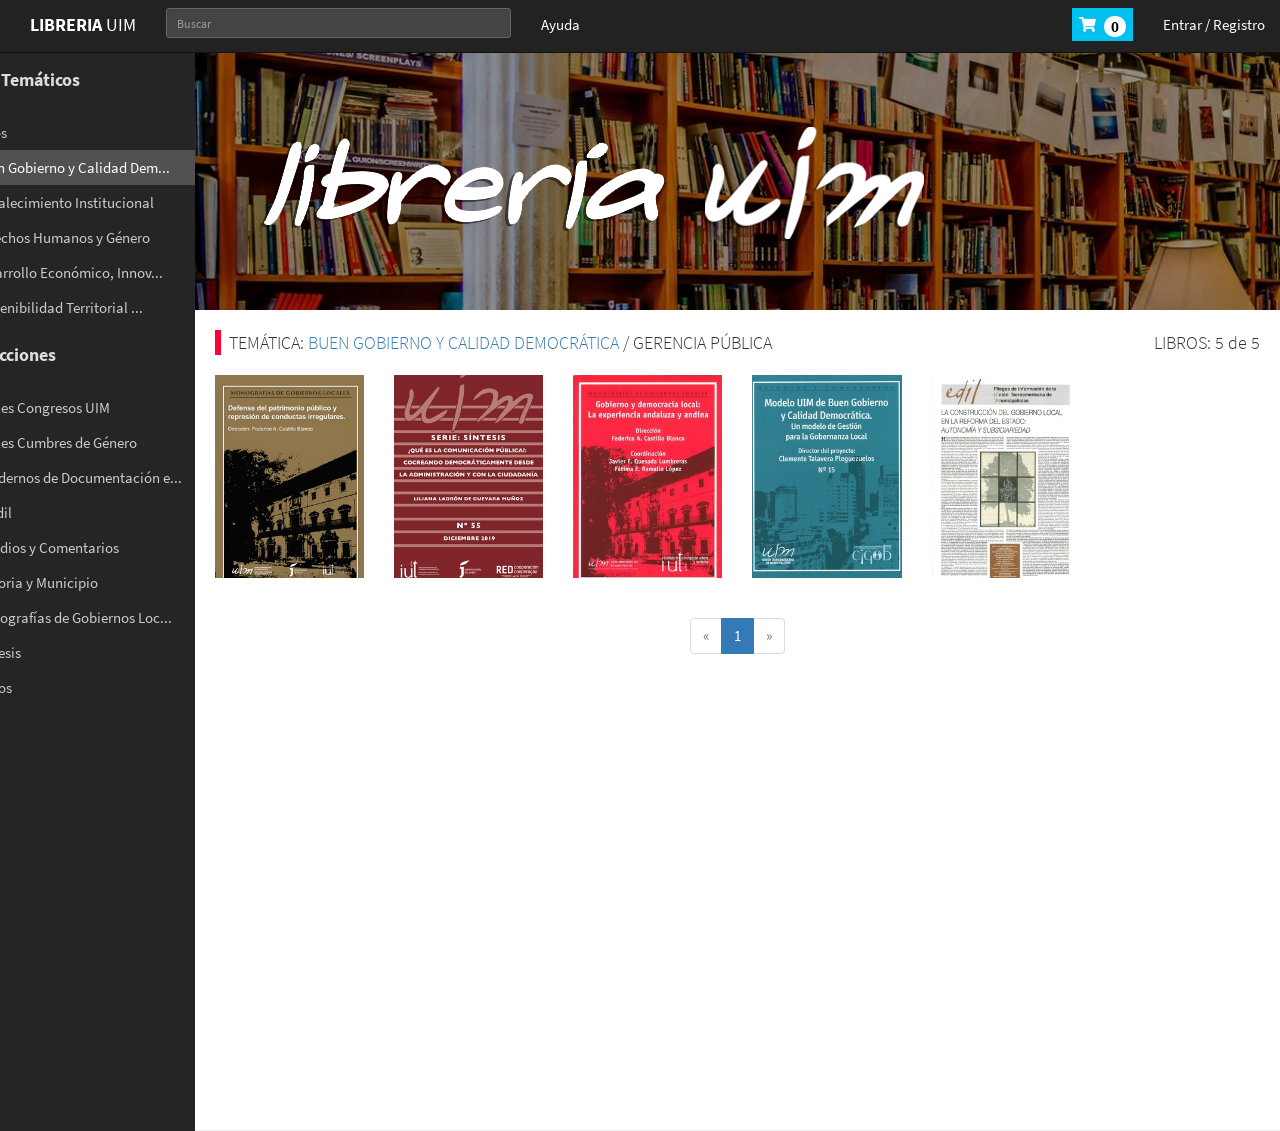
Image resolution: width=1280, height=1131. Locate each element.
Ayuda (560, 24)
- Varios (43, 687)
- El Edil (43, 512)
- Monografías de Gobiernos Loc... (123, 617)
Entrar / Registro (1214, 24)
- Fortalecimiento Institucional (114, 202)
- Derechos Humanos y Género (112, 237)
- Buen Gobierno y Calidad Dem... (122, 167)
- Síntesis (48, 652)
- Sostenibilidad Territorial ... (109, 307)
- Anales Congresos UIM (92, 407)
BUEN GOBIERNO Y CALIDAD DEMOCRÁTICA (518, 342)
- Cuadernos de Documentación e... (128, 477)
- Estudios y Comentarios (97, 547)
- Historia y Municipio (86, 582)
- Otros (41, 132)
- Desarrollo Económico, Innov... (119, 272)
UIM (83, 24)
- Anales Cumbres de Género (106, 442)
